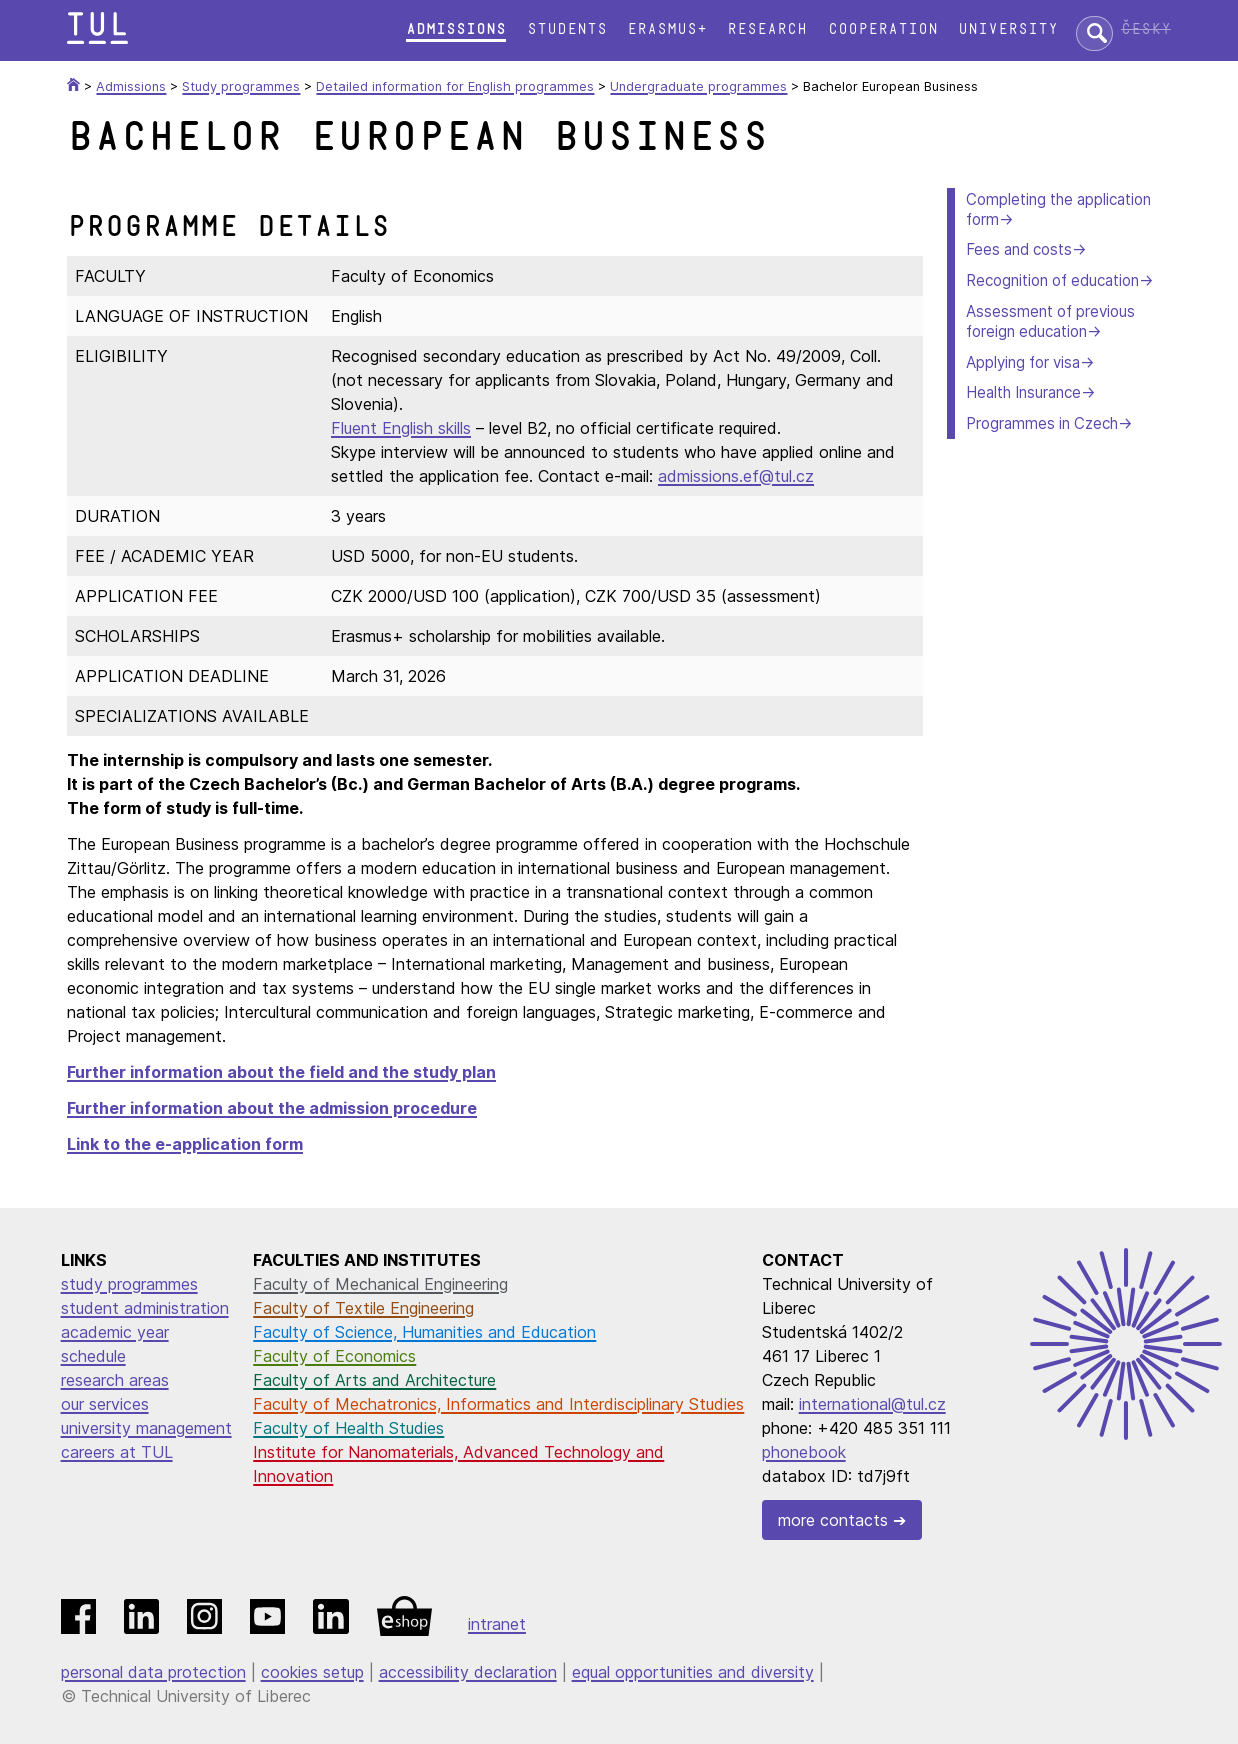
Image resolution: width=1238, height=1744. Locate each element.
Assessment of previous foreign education (1050, 321)
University (1008, 29)
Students (567, 29)
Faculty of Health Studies (348, 1428)
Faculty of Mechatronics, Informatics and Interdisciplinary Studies (498, 1404)
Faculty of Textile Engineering (363, 1308)
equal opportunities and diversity (693, 1672)
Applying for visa (1023, 362)
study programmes (129, 1284)
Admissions (456, 29)
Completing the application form (1058, 209)
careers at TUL (117, 1452)
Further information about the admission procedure (272, 1108)
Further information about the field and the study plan (281, 1072)
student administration (145, 1308)
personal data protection (153, 1672)
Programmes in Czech (1042, 423)
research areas (115, 1380)
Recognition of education (1052, 280)
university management (146, 1428)
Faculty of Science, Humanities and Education (424, 1332)
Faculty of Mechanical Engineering (380, 1284)
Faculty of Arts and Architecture (374, 1380)
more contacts (833, 1520)
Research (767, 29)
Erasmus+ (667, 29)
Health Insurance (1023, 392)
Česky (1146, 29)
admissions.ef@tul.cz (736, 476)
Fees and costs (1019, 249)
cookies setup (312, 1672)
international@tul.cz (872, 1404)
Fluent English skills (401, 428)
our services (105, 1404)
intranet (497, 1624)
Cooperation (883, 29)
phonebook (804, 1452)
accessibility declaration (468, 1672)
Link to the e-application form (185, 1144)
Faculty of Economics (334, 1356)
